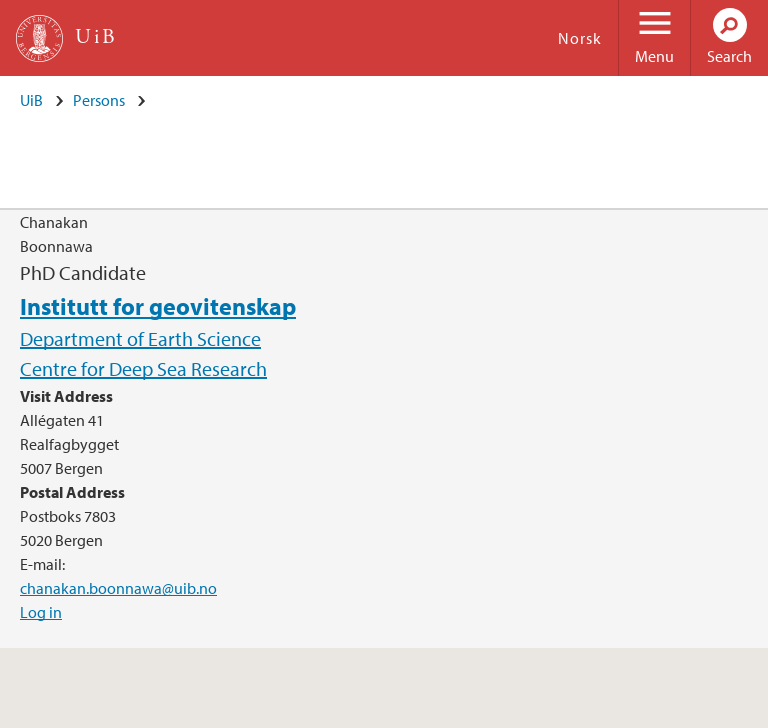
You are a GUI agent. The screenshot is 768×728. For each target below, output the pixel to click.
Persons (99, 100)
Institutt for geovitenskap (158, 306)
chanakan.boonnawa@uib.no (118, 588)
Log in (41, 612)
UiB (31, 100)
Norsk (580, 38)
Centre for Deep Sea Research (143, 368)
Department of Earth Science (140, 338)
